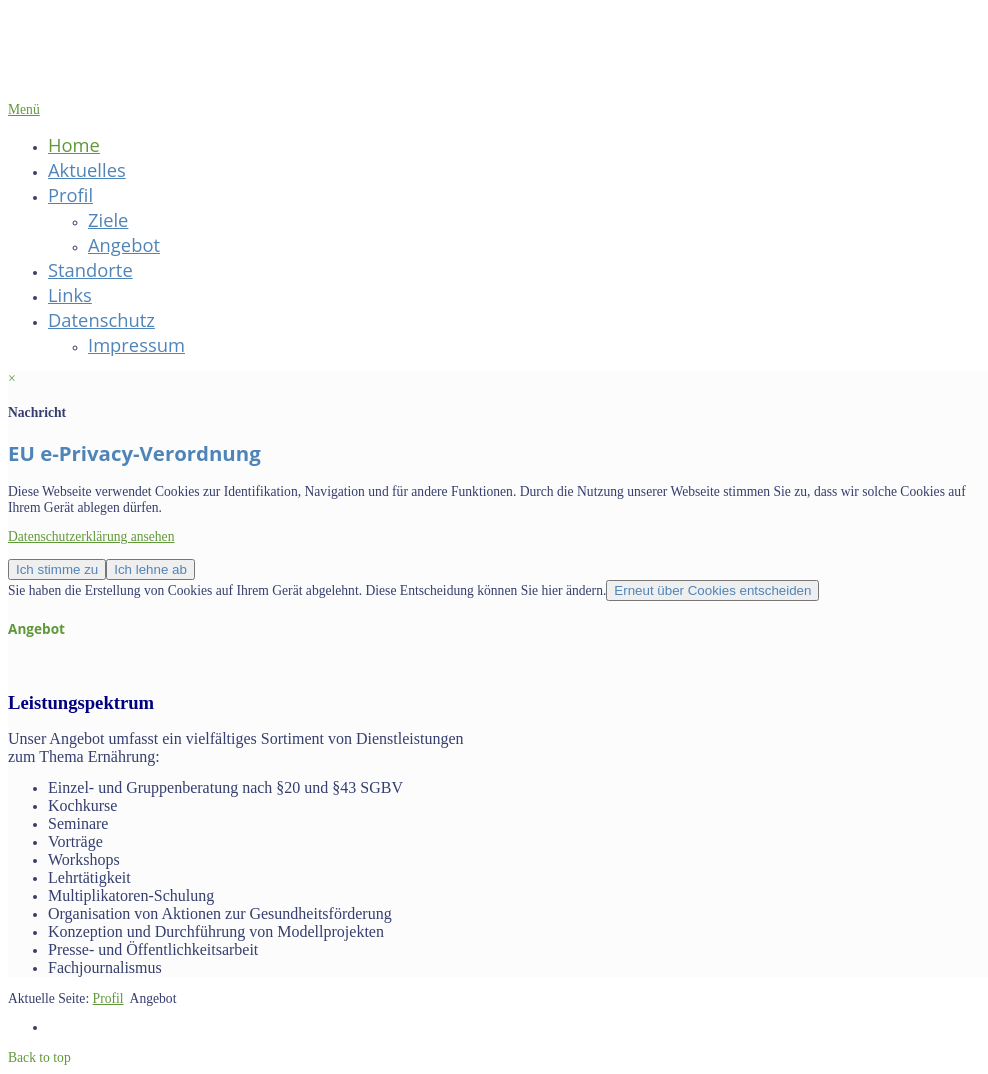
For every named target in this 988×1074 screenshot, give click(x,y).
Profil (70, 194)
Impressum (136, 344)
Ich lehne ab (150, 569)
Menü (24, 109)
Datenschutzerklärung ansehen (91, 536)
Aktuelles (87, 169)
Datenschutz (101, 319)
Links (70, 294)
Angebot (124, 244)
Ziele (108, 219)
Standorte (90, 269)
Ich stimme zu (57, 569)
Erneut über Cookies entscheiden (712, 590)
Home (74, 144)
